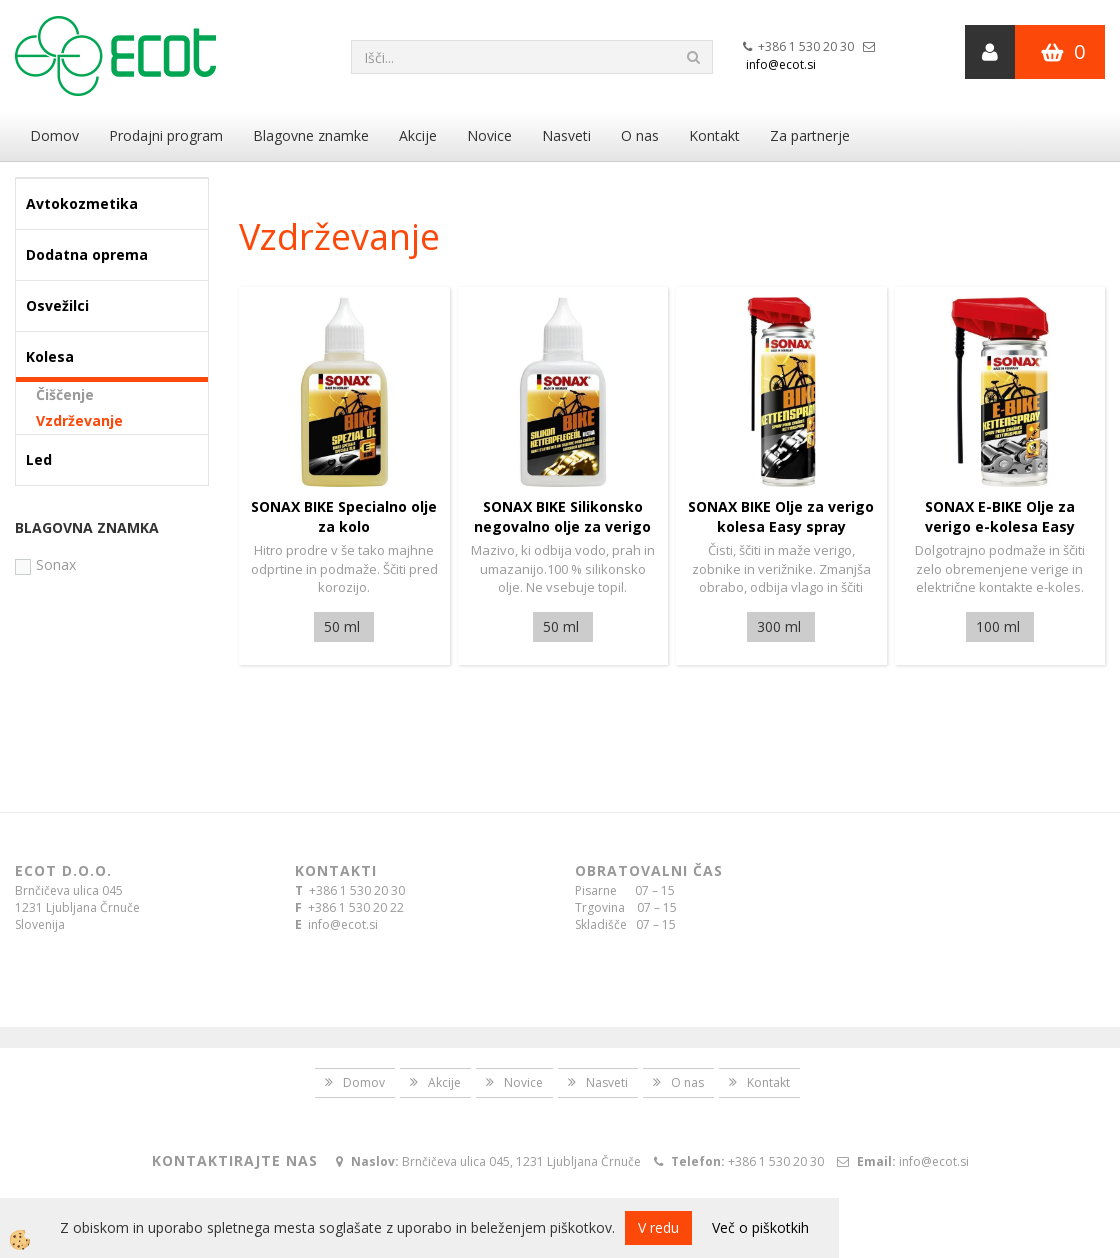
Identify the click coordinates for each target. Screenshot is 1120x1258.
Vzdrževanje (79, 420)
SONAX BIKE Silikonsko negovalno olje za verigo (562, 516)
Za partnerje (810, 135)
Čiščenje (65, 394)
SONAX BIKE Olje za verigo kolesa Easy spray (781, 516)
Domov (54, 135)
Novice (489, 135)
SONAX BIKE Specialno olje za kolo (344, 516)
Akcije (418, 135)
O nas (640, 135)
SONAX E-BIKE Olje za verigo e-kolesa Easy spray (1000, 526)
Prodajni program (166, 135)
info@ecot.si (781, 64)
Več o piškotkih (760, 1227)
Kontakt (714, 135)
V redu (658, 1227)
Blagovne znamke (311, 135)
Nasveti (566, 135)
